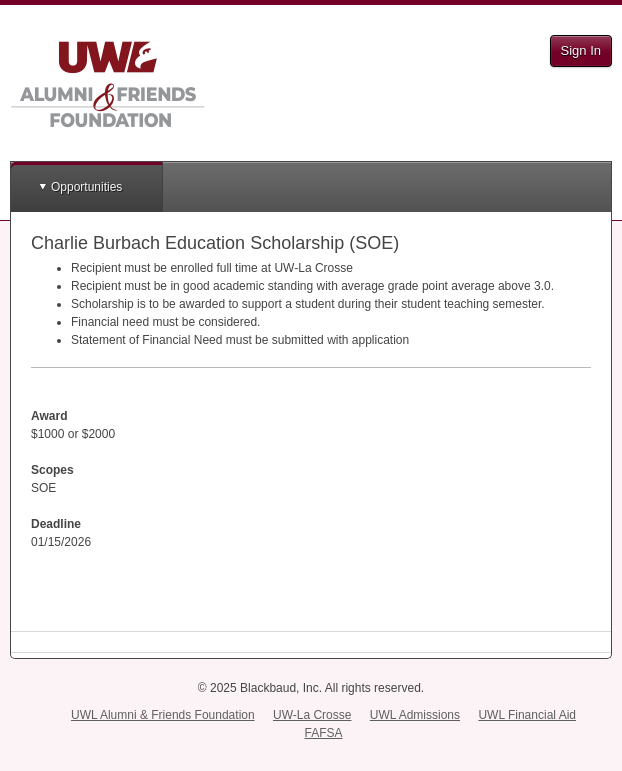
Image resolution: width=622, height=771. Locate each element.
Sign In (581, 50)
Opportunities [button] (86, 187)
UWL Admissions (415, 715)
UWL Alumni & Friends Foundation (163, 715)
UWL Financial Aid (527, 715)
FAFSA (323, 733)
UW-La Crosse (312, 715)
